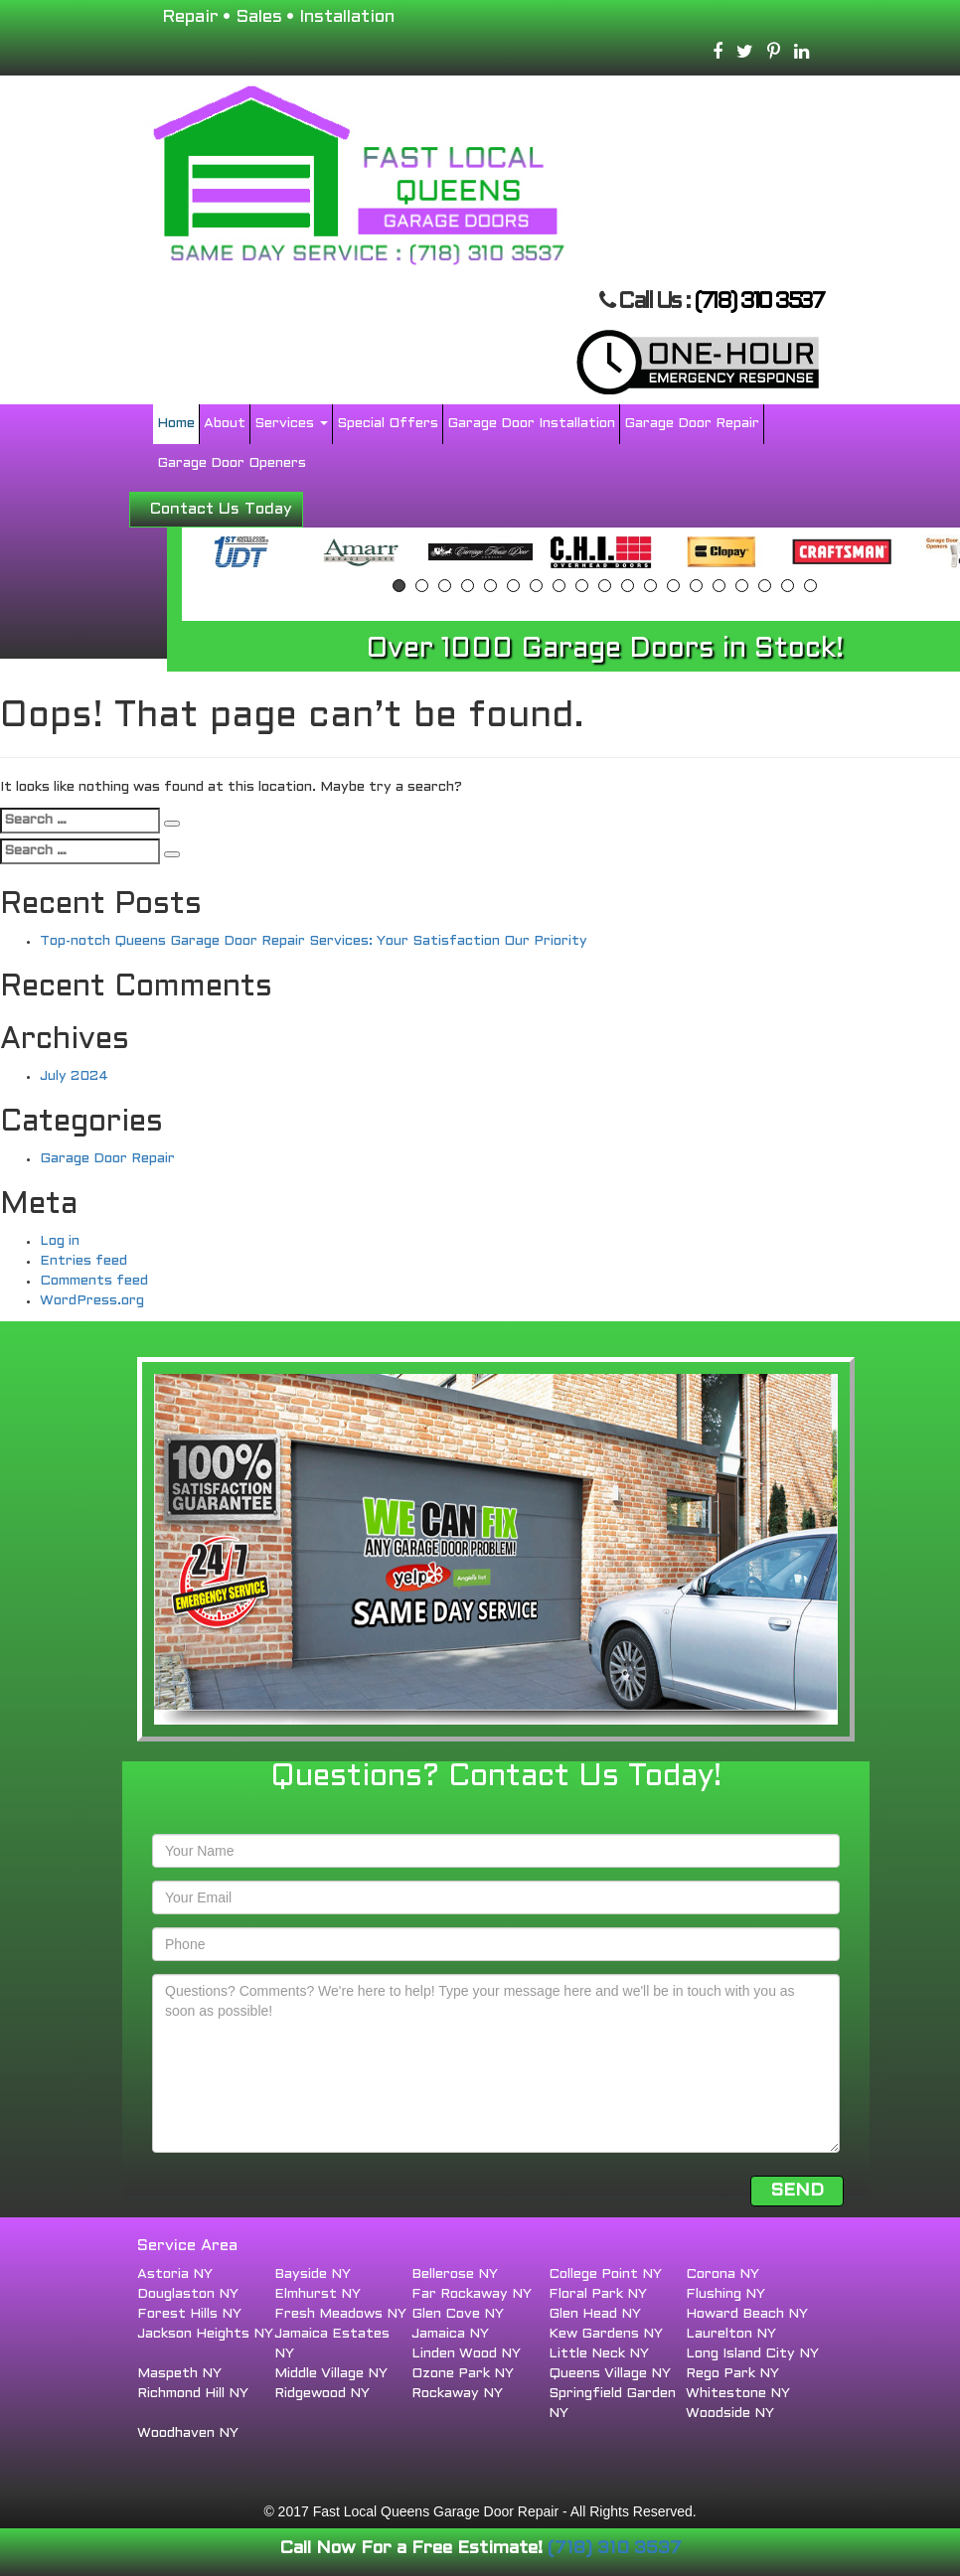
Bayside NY (312, 2274)
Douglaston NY (188, 2294)
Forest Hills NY (189, 2314)
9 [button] (581, 585)
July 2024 (74, 1076)
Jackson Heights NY (205, 2334)
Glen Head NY (595, 2314)
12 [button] (650, 585)
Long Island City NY (752, 2354)
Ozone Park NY (462, 2373)
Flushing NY (725, 2294)
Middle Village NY (331, 2373)
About (224, 423)
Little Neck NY (599, 2354)
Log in (60, 1241)
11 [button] (627, 585)
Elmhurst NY (317, 2294)
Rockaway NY (457, 2393)
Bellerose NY (454, 2274)
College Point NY (605, 2274)
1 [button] (399, 585)
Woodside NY (730, 2413)
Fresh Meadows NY (340, 2314)
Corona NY (722, 2274)
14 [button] (696, 585)
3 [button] (444, 585)
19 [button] (810, 585)
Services (291, 423)
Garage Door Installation (531, 423)
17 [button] (764, 585)
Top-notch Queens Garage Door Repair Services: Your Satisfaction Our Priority (313, 941)
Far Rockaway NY (471, 2294)
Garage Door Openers (231, 463)
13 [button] (673, 585)
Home (176, 423)
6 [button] (513, 585)
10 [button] (604, 585)
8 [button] (559, 585)
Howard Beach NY (747, 2314)
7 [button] (536, 585)
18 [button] (787, 585)
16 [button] (741, 585)
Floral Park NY (598, 2294)
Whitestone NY (738, 2393)
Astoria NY (175, 2274)
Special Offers (387, 423)
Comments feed (94, 1281)
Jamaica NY (450, 2334)
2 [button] (421, 585)
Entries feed (83, 1261)
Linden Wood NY (466, 2354)
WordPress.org (92, 1300)
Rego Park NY (732, 2373)
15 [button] (719, 585)
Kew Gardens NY (606, 2334)
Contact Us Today (221, 509)
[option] (240, 552)
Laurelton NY (731, 2334)
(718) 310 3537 (758, 302)
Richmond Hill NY (192, 2393)
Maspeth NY (179, 2373)
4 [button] (467, 585)
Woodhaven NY (188, 2433)
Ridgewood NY (322, 2393)
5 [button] (490, 585)
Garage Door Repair (691, 423)
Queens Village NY (610, 2373)
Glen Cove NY (457, 2314)
